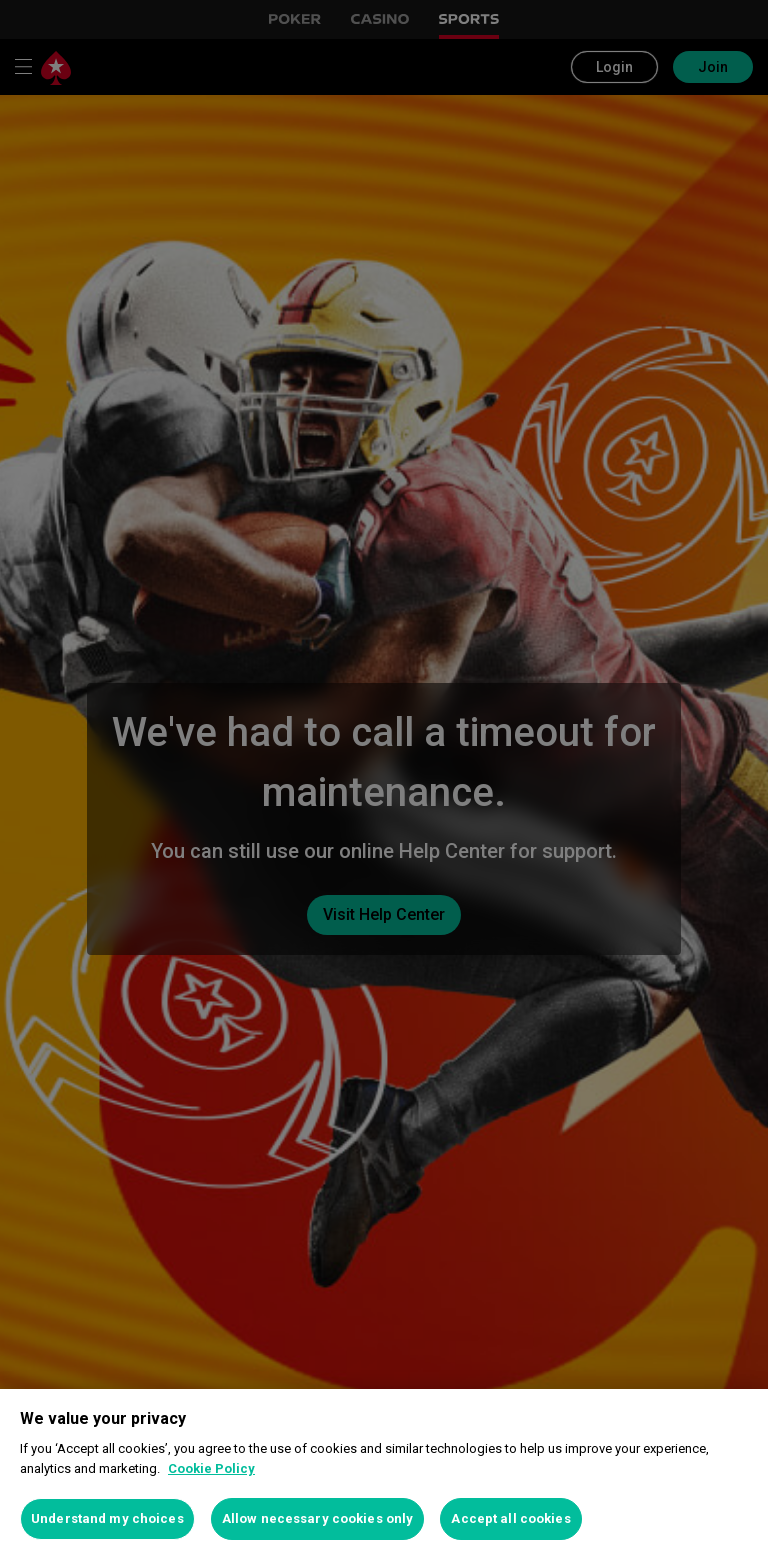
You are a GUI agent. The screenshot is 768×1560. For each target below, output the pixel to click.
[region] (384, 1474)
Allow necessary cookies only (318, 1518)
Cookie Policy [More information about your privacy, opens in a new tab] (211, 1468)
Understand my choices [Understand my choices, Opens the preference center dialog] (107, 1518)
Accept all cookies (510, 1518)
